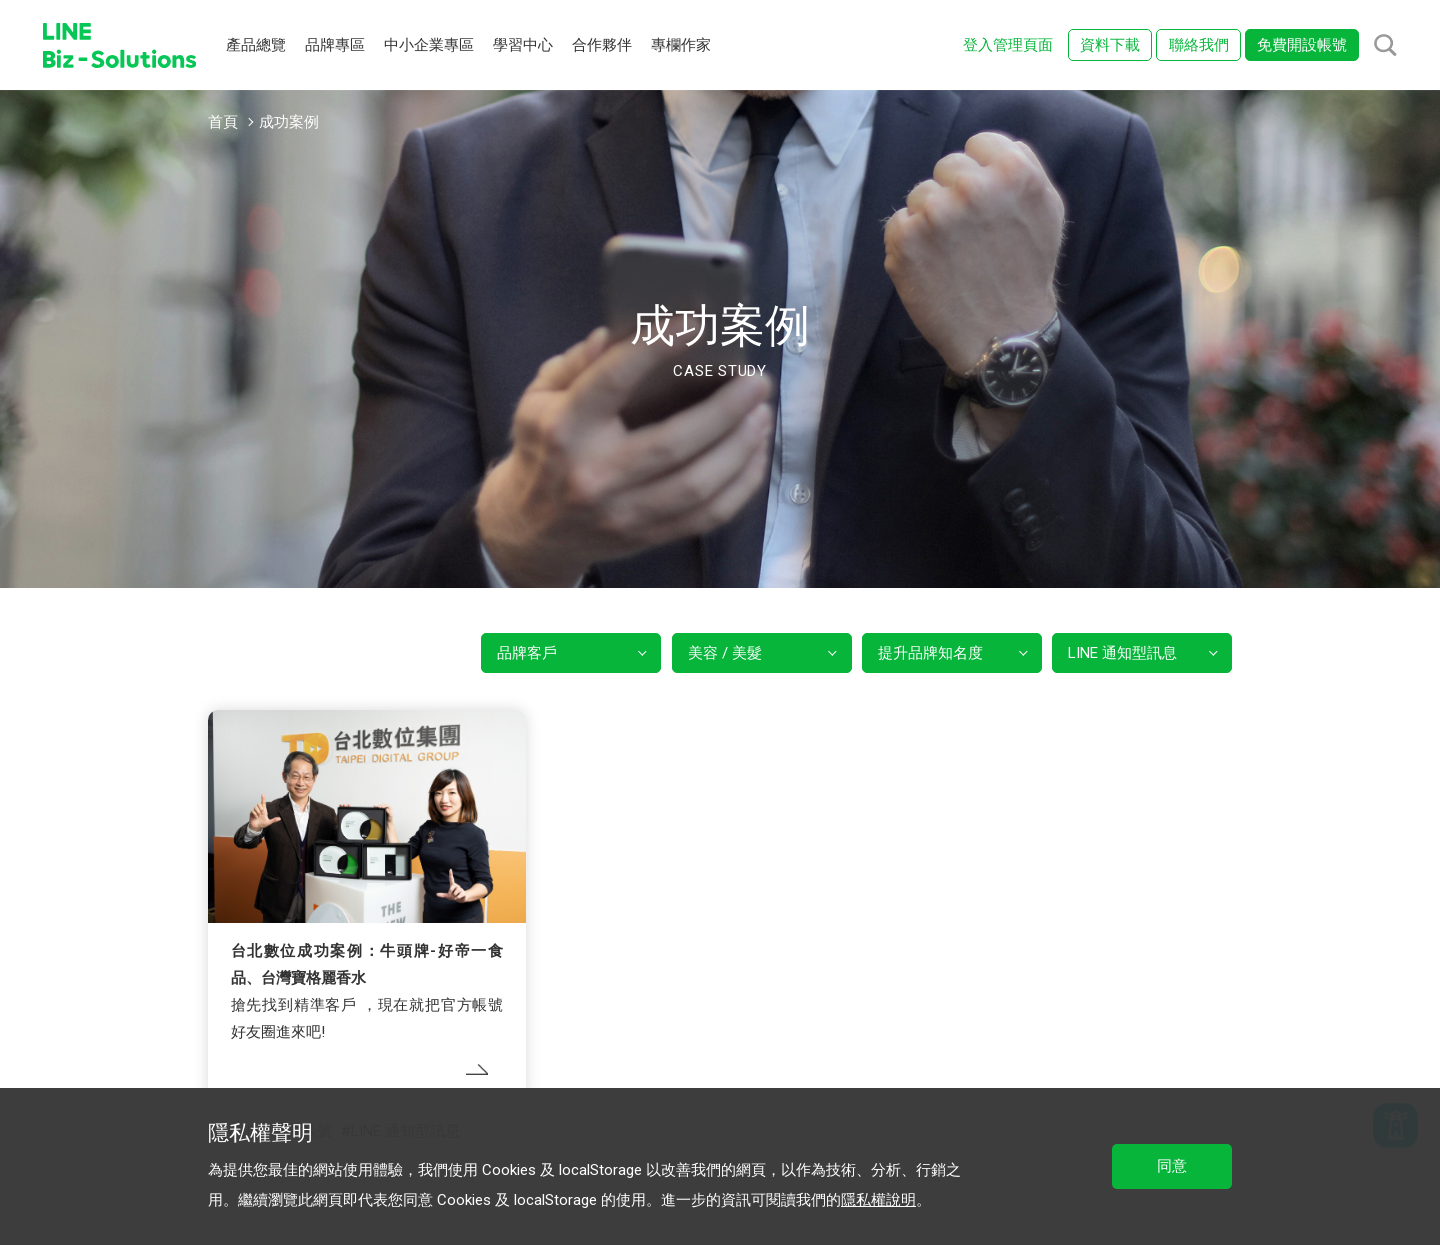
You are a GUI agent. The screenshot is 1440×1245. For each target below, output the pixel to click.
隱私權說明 (878, 1200)
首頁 (223, 122)
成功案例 (289, 122)
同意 (1172, 1166)
